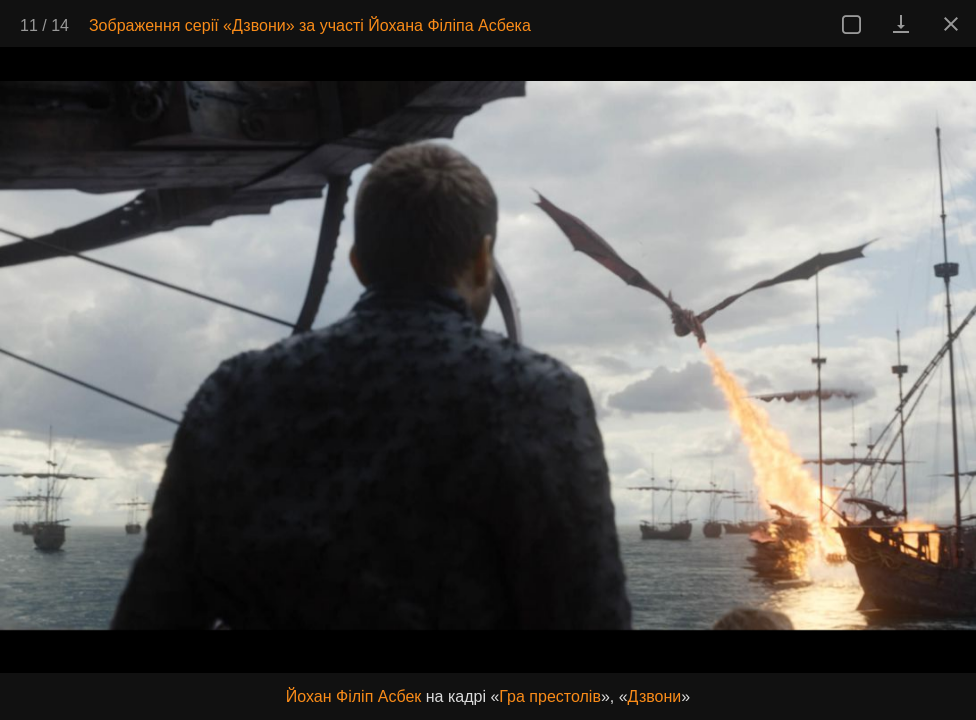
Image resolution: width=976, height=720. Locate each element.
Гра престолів (550, 696)
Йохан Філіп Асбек (354, 696)
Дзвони (655, 696)
